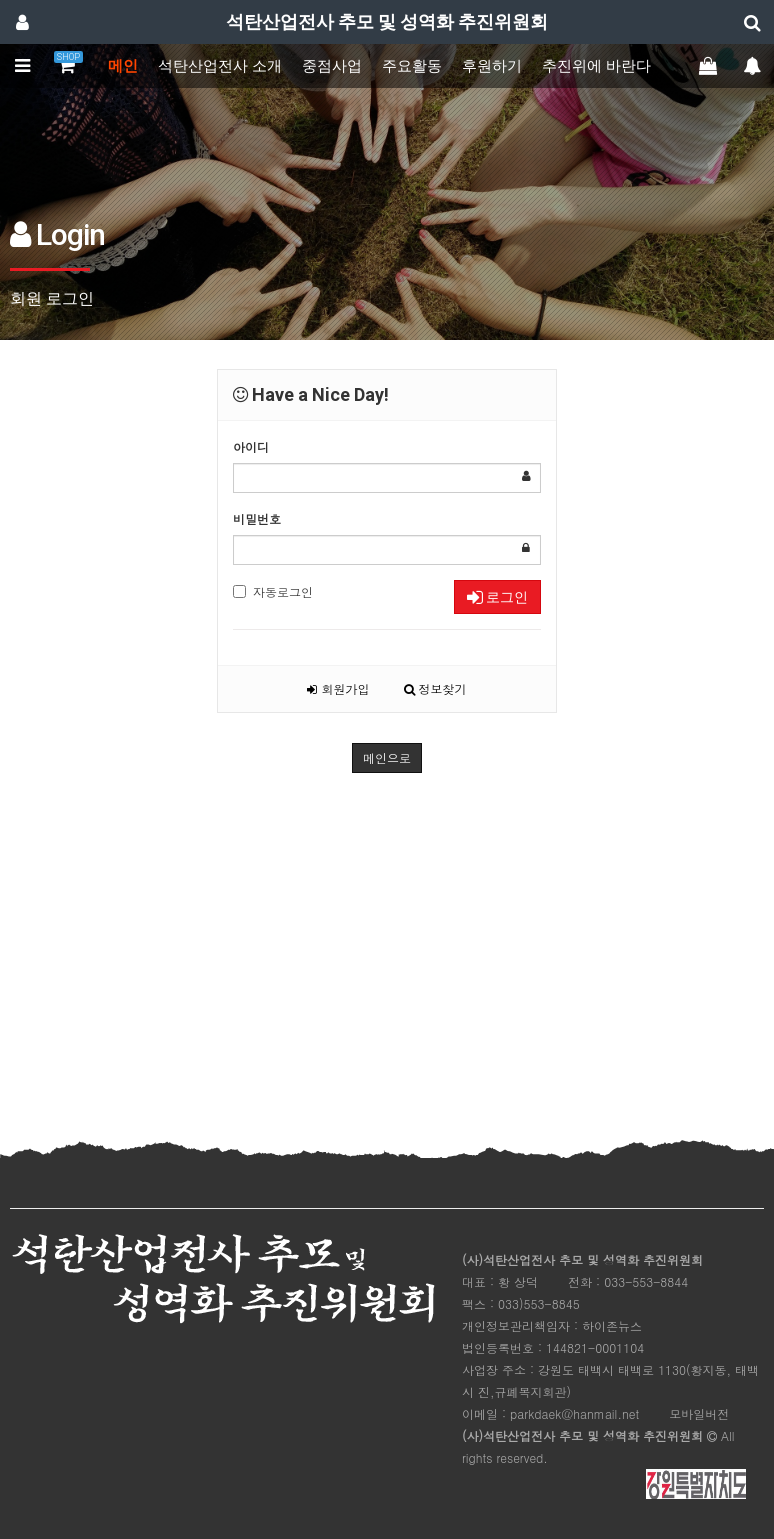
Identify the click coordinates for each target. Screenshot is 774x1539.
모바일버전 (699, 1413)
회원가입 (338, 688)
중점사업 (332, 66)
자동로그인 (273, 591)
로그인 (497, 597)
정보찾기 (435, 688)
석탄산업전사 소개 (220, 66)
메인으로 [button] (387, 757)
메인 (123, 66)
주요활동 (412, 66)
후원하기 (492, 66)
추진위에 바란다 (596, 66)
